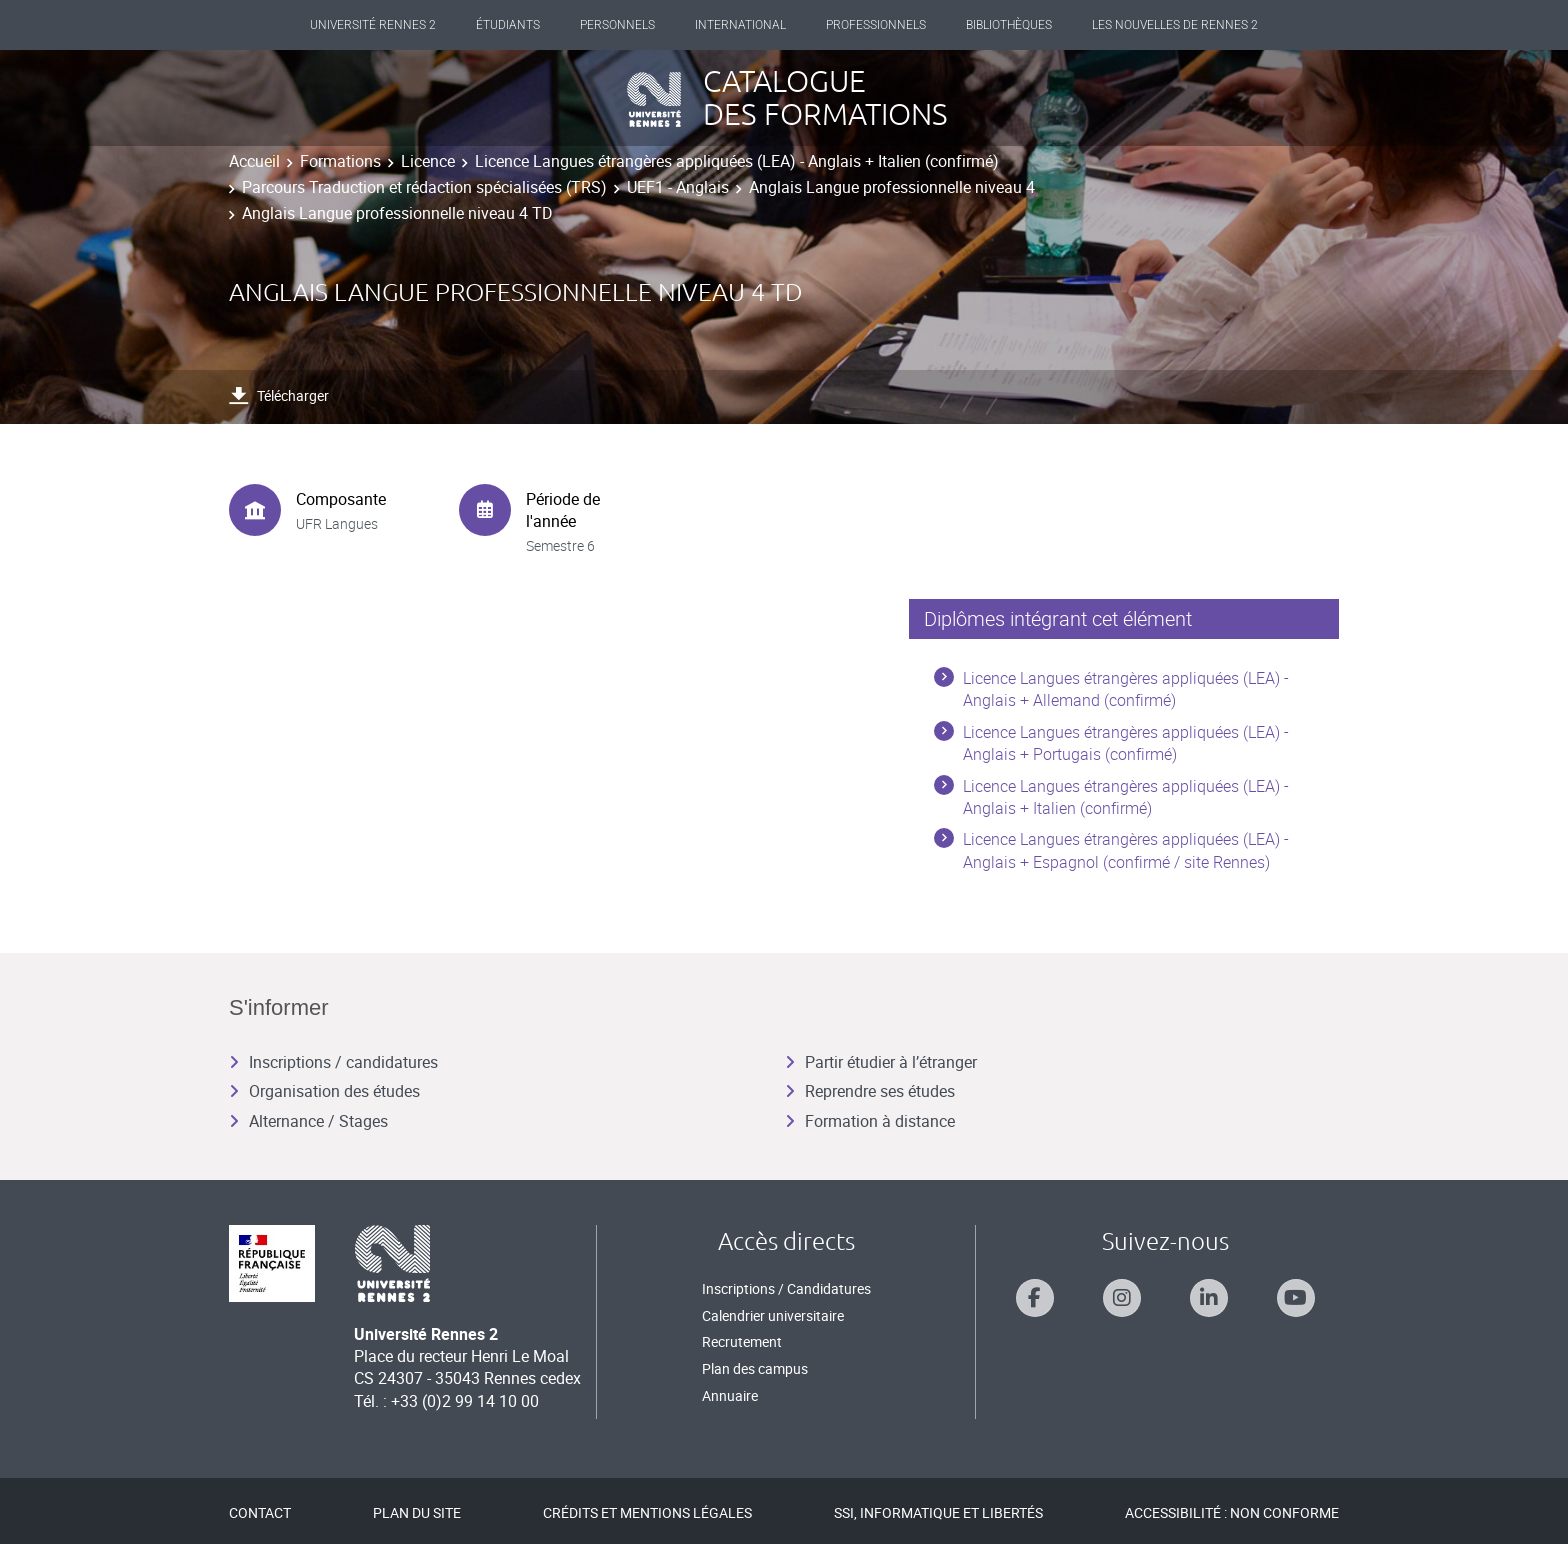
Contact (260, 1512)
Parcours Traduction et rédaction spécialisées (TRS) (424, 187)
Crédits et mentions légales (647, 1512)
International (740, 25)
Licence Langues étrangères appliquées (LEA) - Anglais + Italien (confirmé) (737, 161)
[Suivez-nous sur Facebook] (1035, 1298)
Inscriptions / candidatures (333, 1062)
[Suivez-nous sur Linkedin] (1209, 1298)
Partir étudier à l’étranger (881, 1062)
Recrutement (742, 1341)
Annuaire (730, 1395)
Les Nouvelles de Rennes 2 (1175, 25)
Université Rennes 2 (373, 25)
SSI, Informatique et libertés (938, 1512)
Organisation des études (324, 1091)
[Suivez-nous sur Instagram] (1122, 1298)
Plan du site (417, 1512)
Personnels (617, 25)
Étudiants (508, 25)
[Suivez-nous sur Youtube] (1296, 1298)
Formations (340, 161)
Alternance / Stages (308, 1121)
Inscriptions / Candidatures (786, 1288)
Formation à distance (870, 1121)
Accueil (254, 161)
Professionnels (876, 25)
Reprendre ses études (870, 1091)
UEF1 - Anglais (678, 187)
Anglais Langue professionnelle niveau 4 (892, 187)
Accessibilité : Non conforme (1232, 1512)
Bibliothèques (1009, 25)
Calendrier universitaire (773, 1315)
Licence (428, 161)
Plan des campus (755, 1368)
